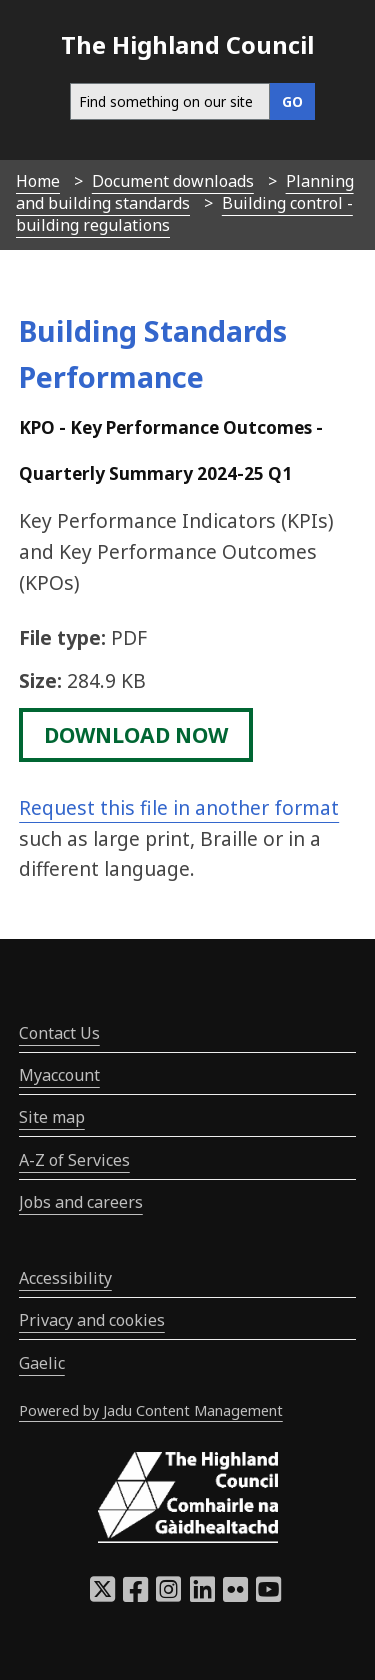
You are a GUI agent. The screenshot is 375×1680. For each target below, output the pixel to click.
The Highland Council (187, 44)
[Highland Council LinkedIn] (202, 1595)
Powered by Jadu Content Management (151, 1410)
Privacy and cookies (92, 1320)
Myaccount (59, 1075)
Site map (52, 1117)
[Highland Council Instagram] (168, 1595)
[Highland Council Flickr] (235, 1595)
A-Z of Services (74, 1160)
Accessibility (65, 1278)
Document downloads (173, 181)
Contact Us (59, 1033)
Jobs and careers (81, 1202)
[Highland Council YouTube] (268, 1595)
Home (38, 181)
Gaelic (42, 1363)
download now (136, 735)
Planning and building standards (185, 192)
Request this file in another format (179, 807)
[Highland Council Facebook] (135, 1595)
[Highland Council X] (102, 1595)
